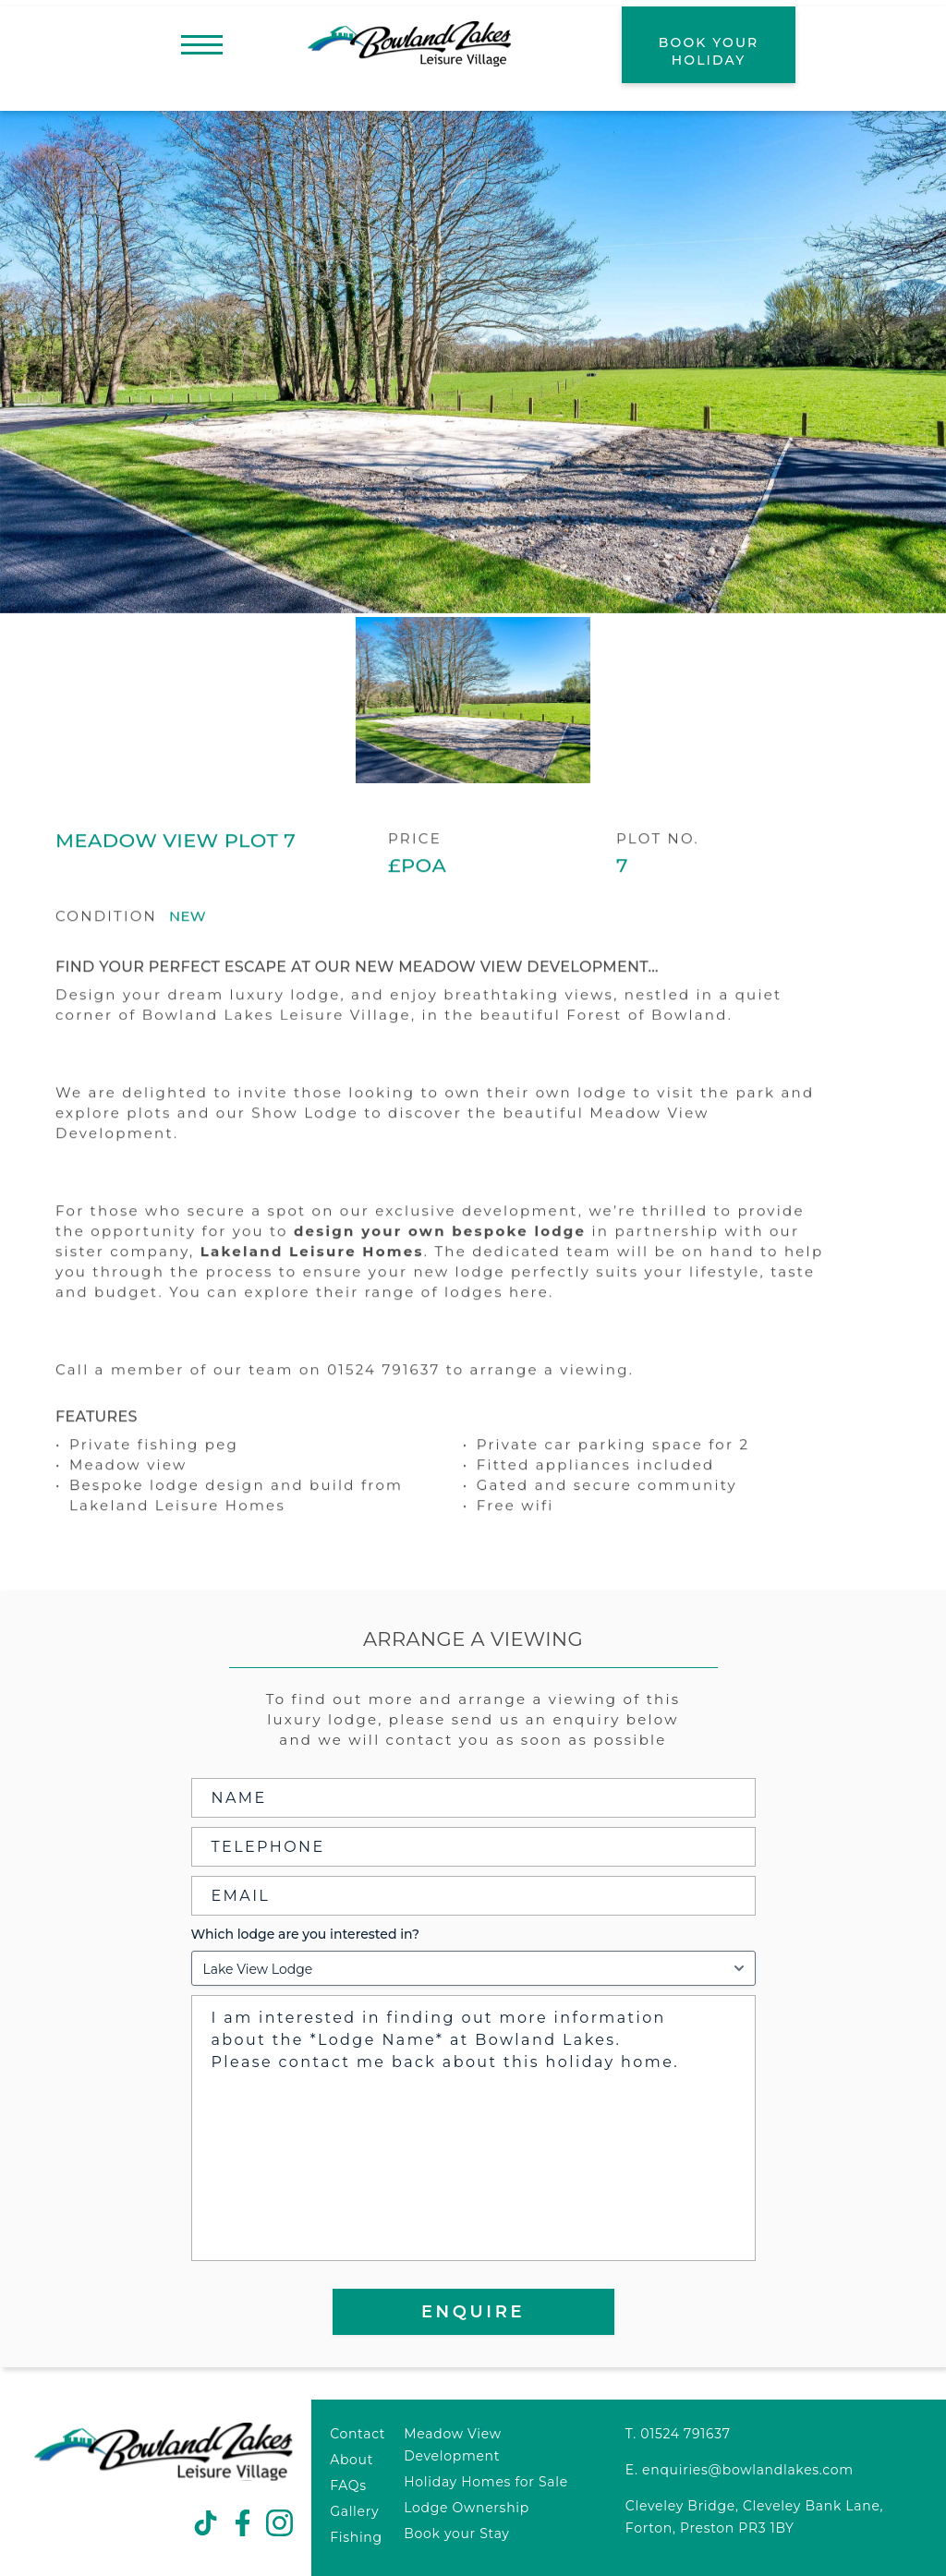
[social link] (205, 2524)
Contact (357, 2433)
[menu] (202, 44)
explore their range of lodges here (397, 1330)
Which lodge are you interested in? (305, 1934)
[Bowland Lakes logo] (163, 2477)
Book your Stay (456, 2533)
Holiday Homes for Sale (486, 2481)
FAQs (348, 2485)
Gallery (354, 2511)
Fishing (356, 2537)
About (351, 2459)
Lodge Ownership (466, 2507)
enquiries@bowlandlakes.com (748, 2469)
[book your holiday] (708, 44)
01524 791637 (685, 2433)
